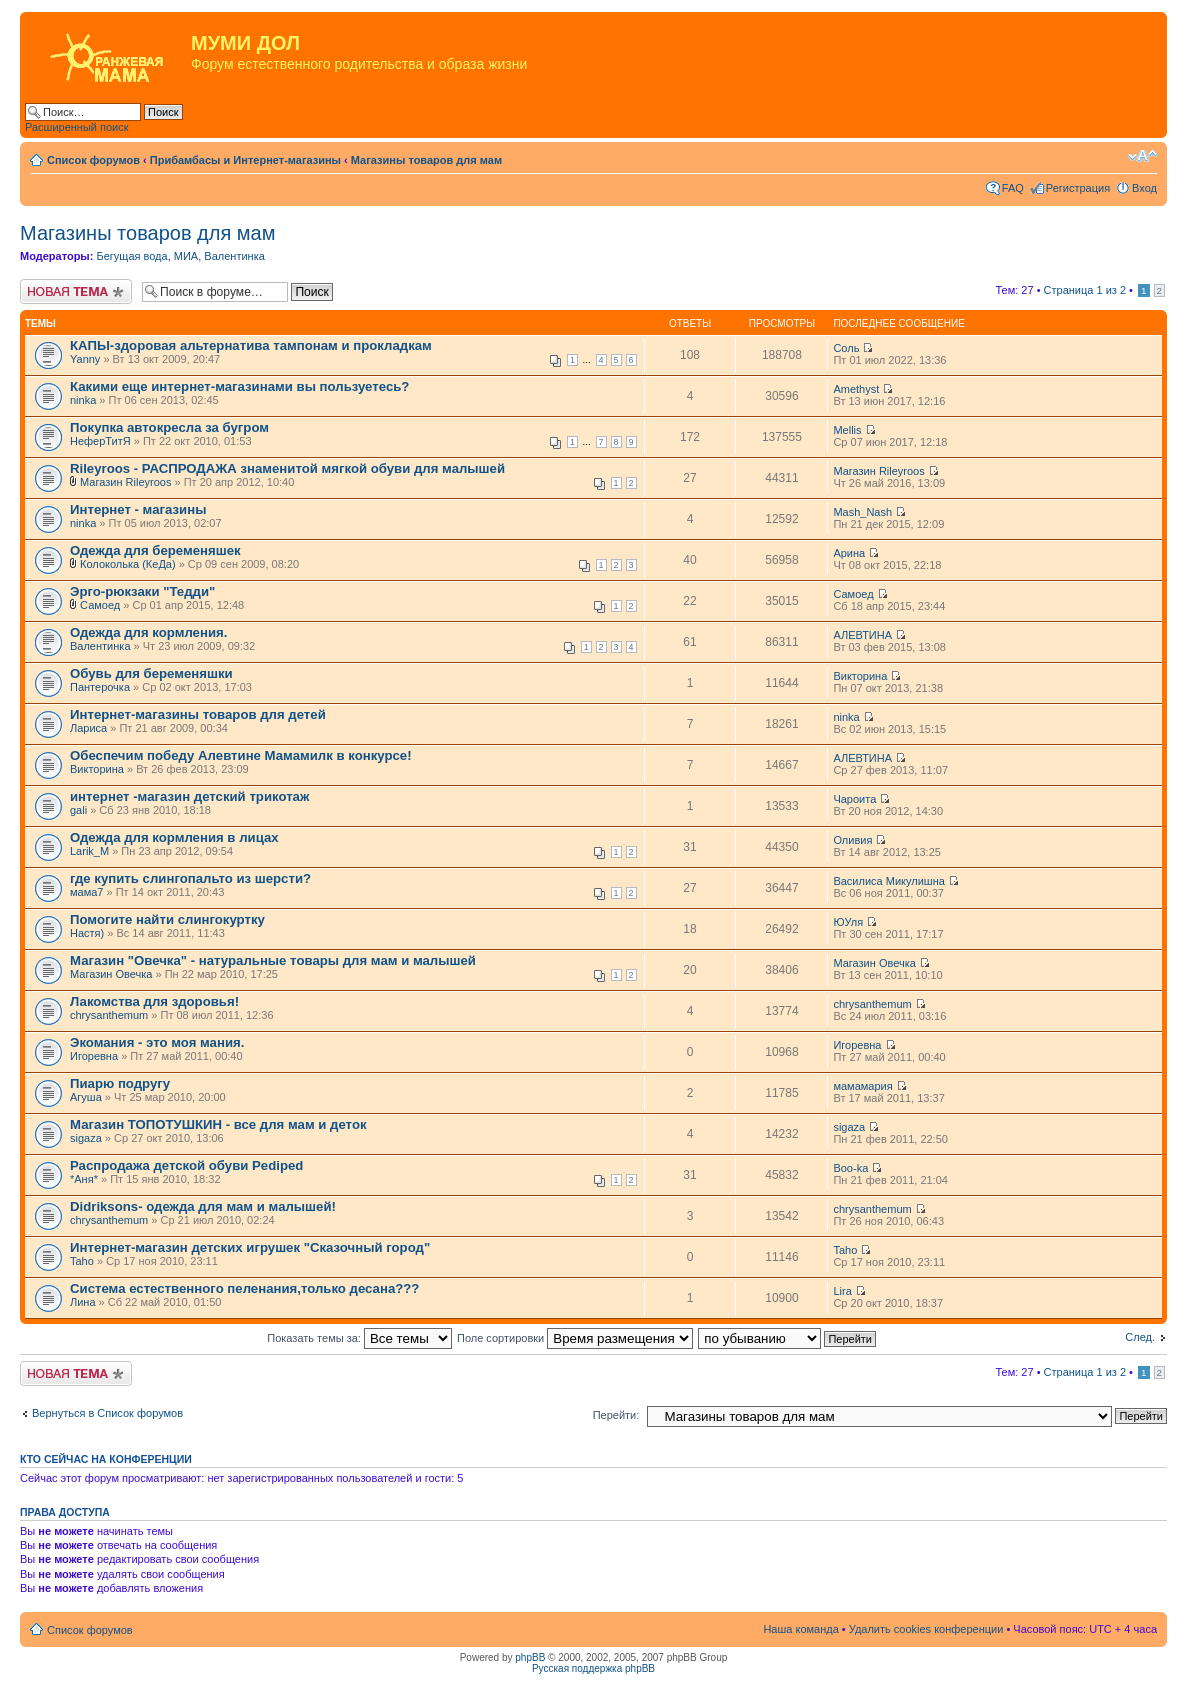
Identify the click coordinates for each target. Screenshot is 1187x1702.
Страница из (1085, 290)
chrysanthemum (109, 1015)
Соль (846, 348)
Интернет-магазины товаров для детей (198, 714)
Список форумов (93, 160)
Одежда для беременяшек (155, 550)
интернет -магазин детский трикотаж (189, 796)
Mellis (847, 430)
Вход (1144, 188)
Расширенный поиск (77, 127)
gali (78, 810)
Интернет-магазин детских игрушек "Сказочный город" (250, 1247)
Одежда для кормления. (148, 632)
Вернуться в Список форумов (107, 1413)
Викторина (860, 676)
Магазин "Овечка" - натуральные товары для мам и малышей (273, 960)
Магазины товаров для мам (426, 160)
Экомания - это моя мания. (157, 1042)
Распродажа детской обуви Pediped (186, 1165)
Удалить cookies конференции (926, 1629)
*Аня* (84, 1179)
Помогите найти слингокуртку (167, 919)
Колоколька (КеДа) (128, 564)
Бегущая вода (131, 256)
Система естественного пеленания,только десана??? (244, 1288)
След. (1140, 1337)
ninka (83, 400)
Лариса (88, 728)
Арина (849, 553)
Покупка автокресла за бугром (169, 427)
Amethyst (856, 389)
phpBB (530, 1657)
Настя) (87, 933)
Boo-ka (850, 1168)
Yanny (85, 359)
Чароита (854, 799)
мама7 (86, 892)
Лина (83, 1302)
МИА (186, 256)
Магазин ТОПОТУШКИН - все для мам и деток (218, 1124)
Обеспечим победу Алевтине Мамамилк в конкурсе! (241, 755)
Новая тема (76, 291)
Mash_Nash (862, 512)
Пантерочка (100, 687)
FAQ (1013, 188)
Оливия (852, 840)
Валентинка (234, 256)
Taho (82, 1261)
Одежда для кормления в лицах (174, 837)
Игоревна (94, 1056)
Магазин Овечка (111, 974)
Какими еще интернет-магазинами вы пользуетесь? (239, 386)
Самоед (100, 605)
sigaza (86, 1138)
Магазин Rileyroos (125, 482)
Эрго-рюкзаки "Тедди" (142, 591)
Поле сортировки (575, 1338)
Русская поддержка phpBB (593, 1668)
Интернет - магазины (138, 509)
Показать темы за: (359, 1338)
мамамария (862, 1086)
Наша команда (800, 1629)
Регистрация (1078, 188)
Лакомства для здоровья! (154, 1001)
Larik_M (89, 851)
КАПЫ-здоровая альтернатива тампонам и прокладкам (251, 345)
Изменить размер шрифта (1142, 156)
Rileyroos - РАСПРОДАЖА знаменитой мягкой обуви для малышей (287, 468)
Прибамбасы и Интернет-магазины (245, 160)
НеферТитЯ (100, 441)
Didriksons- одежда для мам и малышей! (203, 1206)
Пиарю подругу (120, 1083)
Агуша (86, 1097)
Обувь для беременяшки (151, 673)
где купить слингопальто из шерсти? (190, 878)
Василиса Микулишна (888, 881)
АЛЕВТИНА (862, 635)
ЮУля (848, 922)
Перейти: (616, 1415)
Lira (842, 1291)
